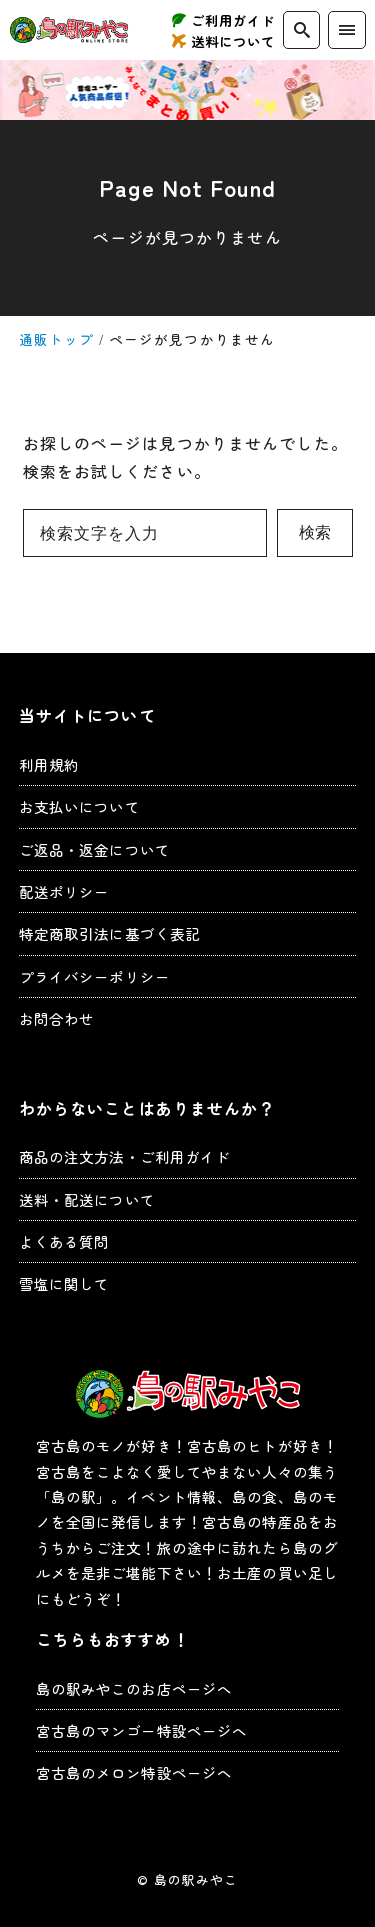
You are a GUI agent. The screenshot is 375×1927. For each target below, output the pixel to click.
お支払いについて (79, 806)
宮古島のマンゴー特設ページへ (142, 1730)
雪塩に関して (64, 1283)
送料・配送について (87, 1199)
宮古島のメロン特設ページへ (134, 1772)
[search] (301, 29)
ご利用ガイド (233, 20)
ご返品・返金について (94, 849)
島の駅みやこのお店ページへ (134, 1688)
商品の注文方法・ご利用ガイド (125, 1156)
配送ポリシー (64, 891)
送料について (233, 41)
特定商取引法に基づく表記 (109, 933)
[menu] (346, 29)
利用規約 (49, 764)
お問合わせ (57, 1018)
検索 (315, 532)
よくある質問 (64, 1241)
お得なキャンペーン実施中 (187, 90)
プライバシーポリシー (94, 976)
